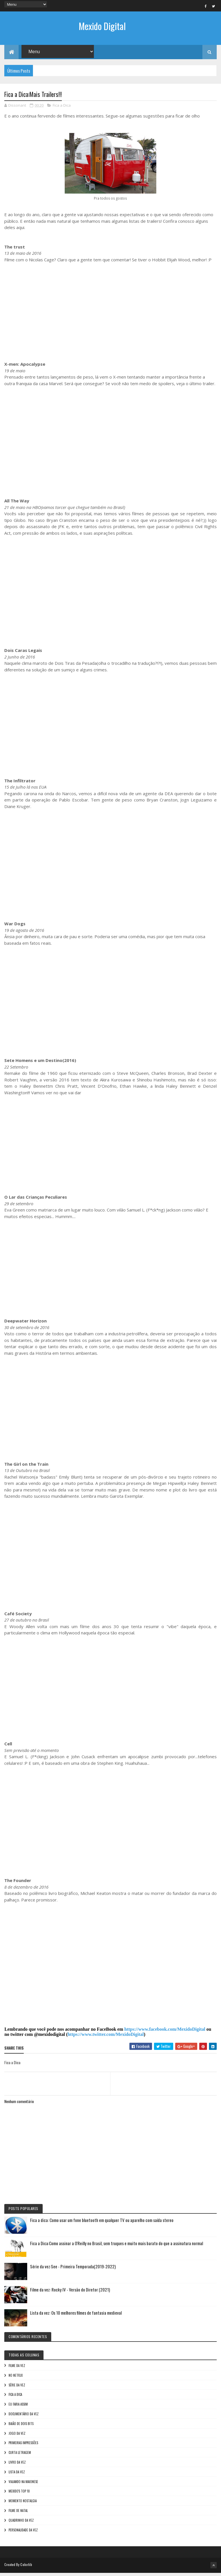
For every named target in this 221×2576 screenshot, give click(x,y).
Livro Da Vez (17, 2465)
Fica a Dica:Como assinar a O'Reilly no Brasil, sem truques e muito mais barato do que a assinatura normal (116, 2246)
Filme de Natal (18, 2514)
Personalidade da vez (23, 2533)
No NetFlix (16, 2378)
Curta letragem (20, 2456)
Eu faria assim (18, 2407)
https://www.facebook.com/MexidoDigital (164, 2032)
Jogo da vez (17, 2436)
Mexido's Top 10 (19, 2495)
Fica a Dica (62, 108)
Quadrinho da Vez (21, 2523)
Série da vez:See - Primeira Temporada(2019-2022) (73, 2270)
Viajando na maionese (23, 2485)
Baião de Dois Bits (21, 2427)
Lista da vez (17, 2475)
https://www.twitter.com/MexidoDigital (106, 2038)
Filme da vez (17, 2369)
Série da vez (17, 2388)
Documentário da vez (24, 2417)
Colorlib (26, 2568)
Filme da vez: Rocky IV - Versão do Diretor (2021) (70, 2293)
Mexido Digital (102, 26)
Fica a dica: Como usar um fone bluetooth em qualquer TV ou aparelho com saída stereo (101, 2223)
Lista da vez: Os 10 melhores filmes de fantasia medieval (76, 2316)
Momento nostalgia (23, 2504)
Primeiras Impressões (23, 2446)
